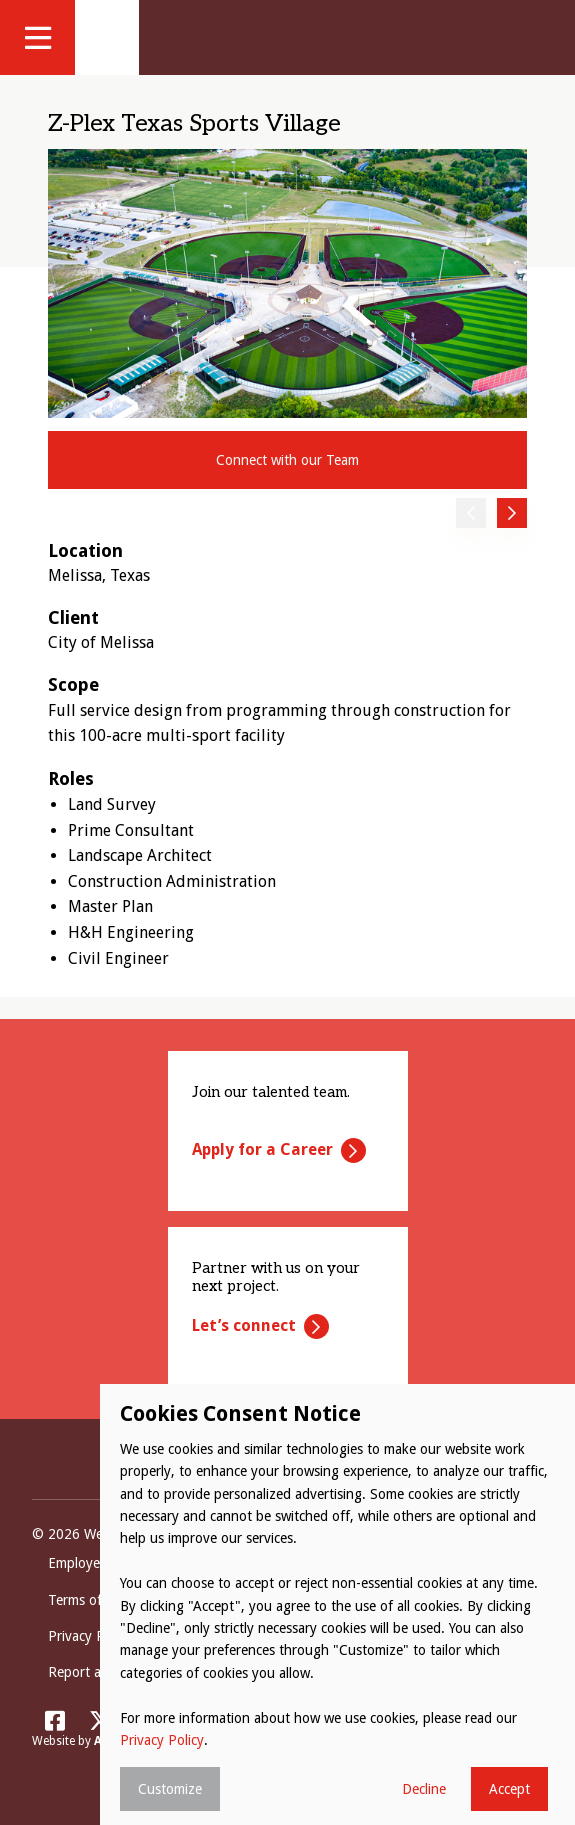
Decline (424, 1789)
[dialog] (337, 1604)
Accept (509, 1789)
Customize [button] (170, 1789)
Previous (471, 513)
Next (512, 513)
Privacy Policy (162, 1740)
